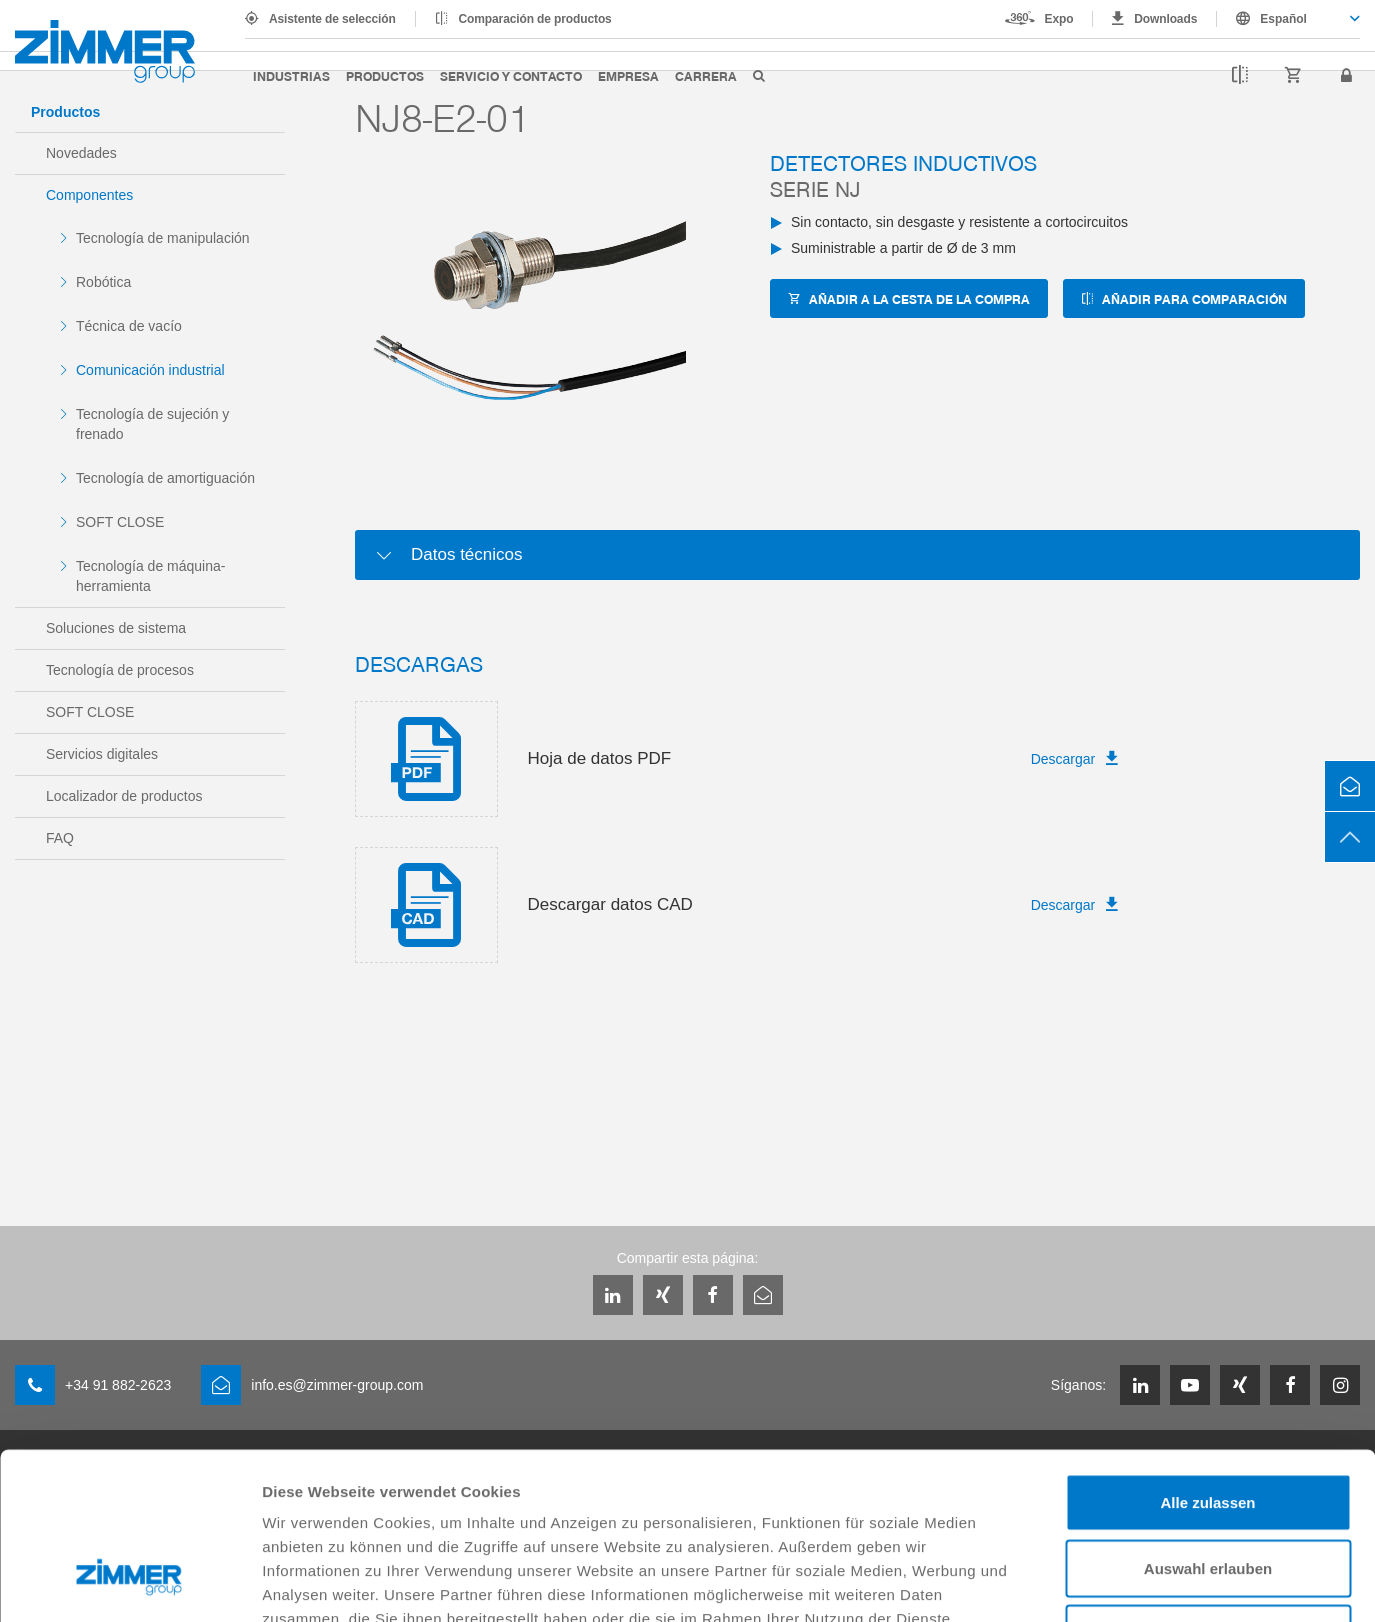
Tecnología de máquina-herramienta (150, 576)
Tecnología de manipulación (163, 238)
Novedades (81, 153)
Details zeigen (1063, 1582)
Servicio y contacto (511, 75)
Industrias (291, 75)
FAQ (60, 838)
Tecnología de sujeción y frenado (152, 424)
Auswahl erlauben (1208, 1425)
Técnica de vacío (129, 326)
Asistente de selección (332, 19)
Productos (385, 75)
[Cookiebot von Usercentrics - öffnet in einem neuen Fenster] (129, 1583)
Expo (1059, 19)
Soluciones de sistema (116, 628)
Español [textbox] (1283, 19)
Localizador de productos (124, 796)
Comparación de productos (535, 19)
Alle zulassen (1207, 1359)
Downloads (1165, 19)
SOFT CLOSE (120, 522)
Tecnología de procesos (120, 670)
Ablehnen (1208, 1490)
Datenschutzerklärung (482, 1499)
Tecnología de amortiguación (165, 478)
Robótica (103, 282)
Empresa (628, 75)
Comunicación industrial (150, 370)
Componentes (89, 195)
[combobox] (1288, 19)
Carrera (706, 75)
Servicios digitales (102, 754)
